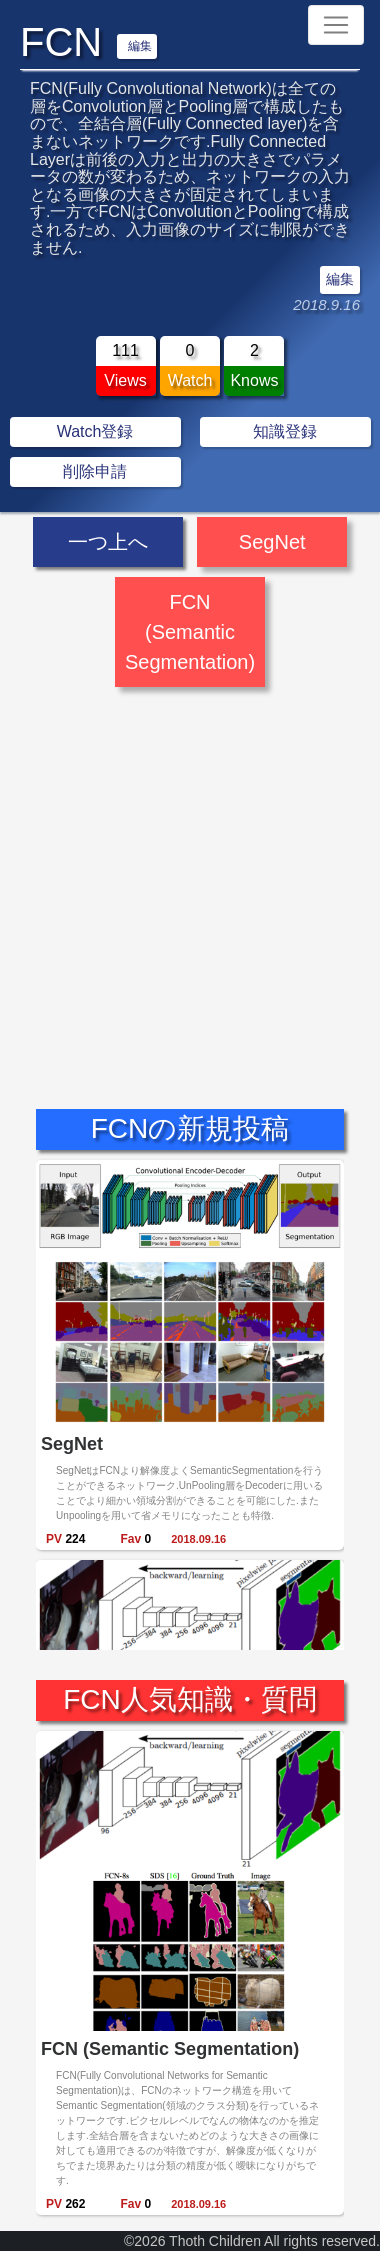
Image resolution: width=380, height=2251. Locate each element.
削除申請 (95, 471)
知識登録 (285, 431)
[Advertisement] (187, 880)
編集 (140, 46)
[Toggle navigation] (336, 25)
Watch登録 (95, 431)
